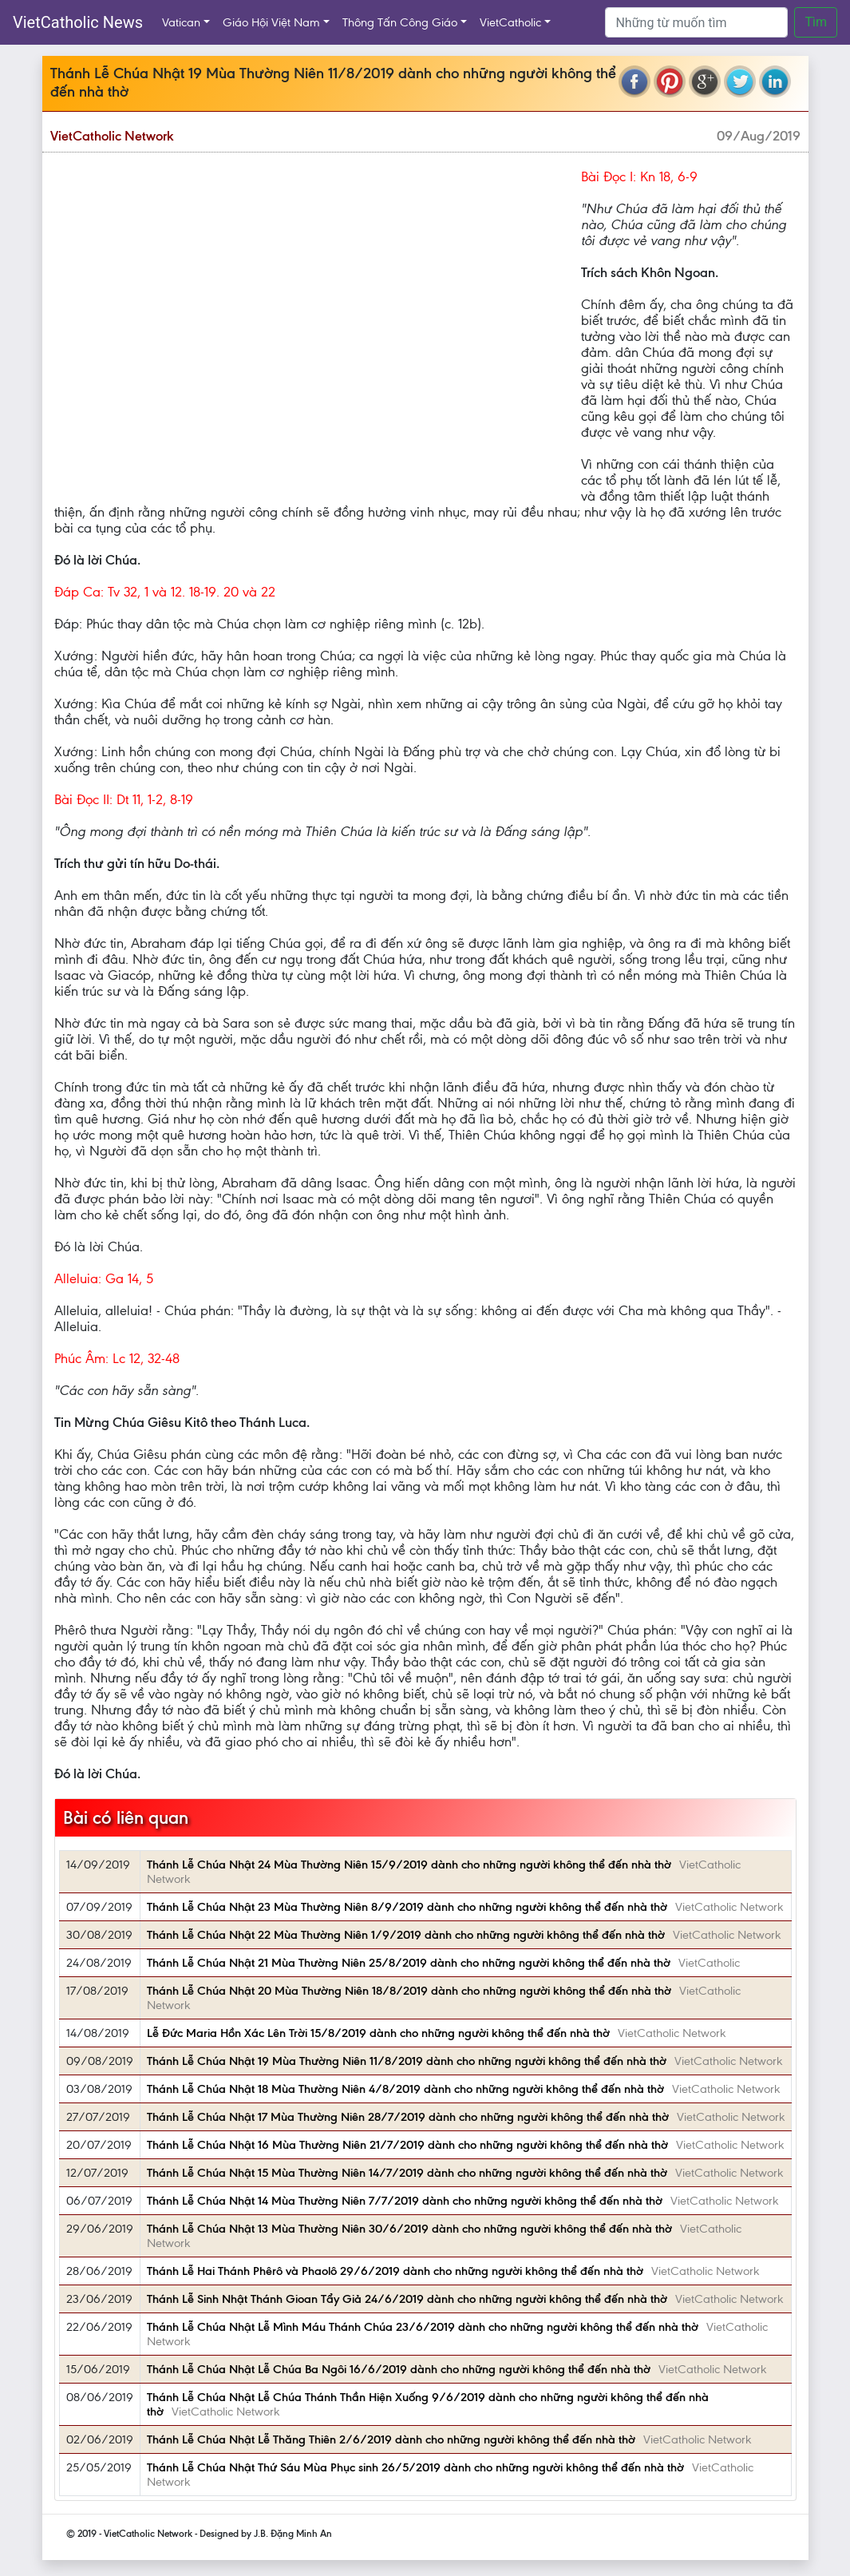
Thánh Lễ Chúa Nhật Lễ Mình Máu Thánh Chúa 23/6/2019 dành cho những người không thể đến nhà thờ (422, 2327)
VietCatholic (510, 22)
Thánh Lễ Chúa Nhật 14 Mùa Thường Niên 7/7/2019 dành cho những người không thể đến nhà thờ (404, 2201)
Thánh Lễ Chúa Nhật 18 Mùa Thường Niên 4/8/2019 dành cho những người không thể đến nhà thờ (405, 2089)
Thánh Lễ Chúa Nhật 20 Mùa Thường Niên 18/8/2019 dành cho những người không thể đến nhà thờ (409, 1991)
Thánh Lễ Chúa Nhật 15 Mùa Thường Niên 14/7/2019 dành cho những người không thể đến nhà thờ (407, 2173)
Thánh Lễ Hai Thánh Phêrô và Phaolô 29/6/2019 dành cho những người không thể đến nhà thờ (395, 2271)
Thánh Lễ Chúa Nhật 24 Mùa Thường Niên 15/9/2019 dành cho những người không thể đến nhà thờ (409, 1864)
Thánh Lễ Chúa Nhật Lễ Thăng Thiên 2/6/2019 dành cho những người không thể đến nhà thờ (391, 2439)
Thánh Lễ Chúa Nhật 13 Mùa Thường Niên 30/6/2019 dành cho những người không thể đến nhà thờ (409, 2228)
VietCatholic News (78, 22)
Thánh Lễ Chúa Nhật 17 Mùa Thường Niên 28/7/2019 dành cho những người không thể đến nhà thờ (408, 2117)
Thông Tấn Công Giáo (399, 22)
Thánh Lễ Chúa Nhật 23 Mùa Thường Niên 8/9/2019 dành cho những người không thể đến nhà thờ (407, 1907)
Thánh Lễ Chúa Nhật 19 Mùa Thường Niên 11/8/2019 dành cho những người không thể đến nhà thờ (406, 2061)
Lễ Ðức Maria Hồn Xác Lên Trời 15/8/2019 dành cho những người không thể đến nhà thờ (378, 2033)
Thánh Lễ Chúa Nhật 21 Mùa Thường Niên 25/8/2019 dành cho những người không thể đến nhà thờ (408, 1963)
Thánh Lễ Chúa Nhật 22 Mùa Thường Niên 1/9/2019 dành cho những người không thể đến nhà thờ (406, 1935)
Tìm (816, 22)
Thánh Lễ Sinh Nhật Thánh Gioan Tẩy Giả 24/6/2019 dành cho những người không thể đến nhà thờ (407, 2299)
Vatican (181, 22)
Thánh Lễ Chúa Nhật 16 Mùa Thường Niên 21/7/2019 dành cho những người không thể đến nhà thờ (407, 2145)
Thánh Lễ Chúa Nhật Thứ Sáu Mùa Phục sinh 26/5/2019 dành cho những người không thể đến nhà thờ (415, 2467)
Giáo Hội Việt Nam (271, 22)
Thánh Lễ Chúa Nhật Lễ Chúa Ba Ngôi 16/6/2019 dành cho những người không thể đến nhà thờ (398, 2369)
